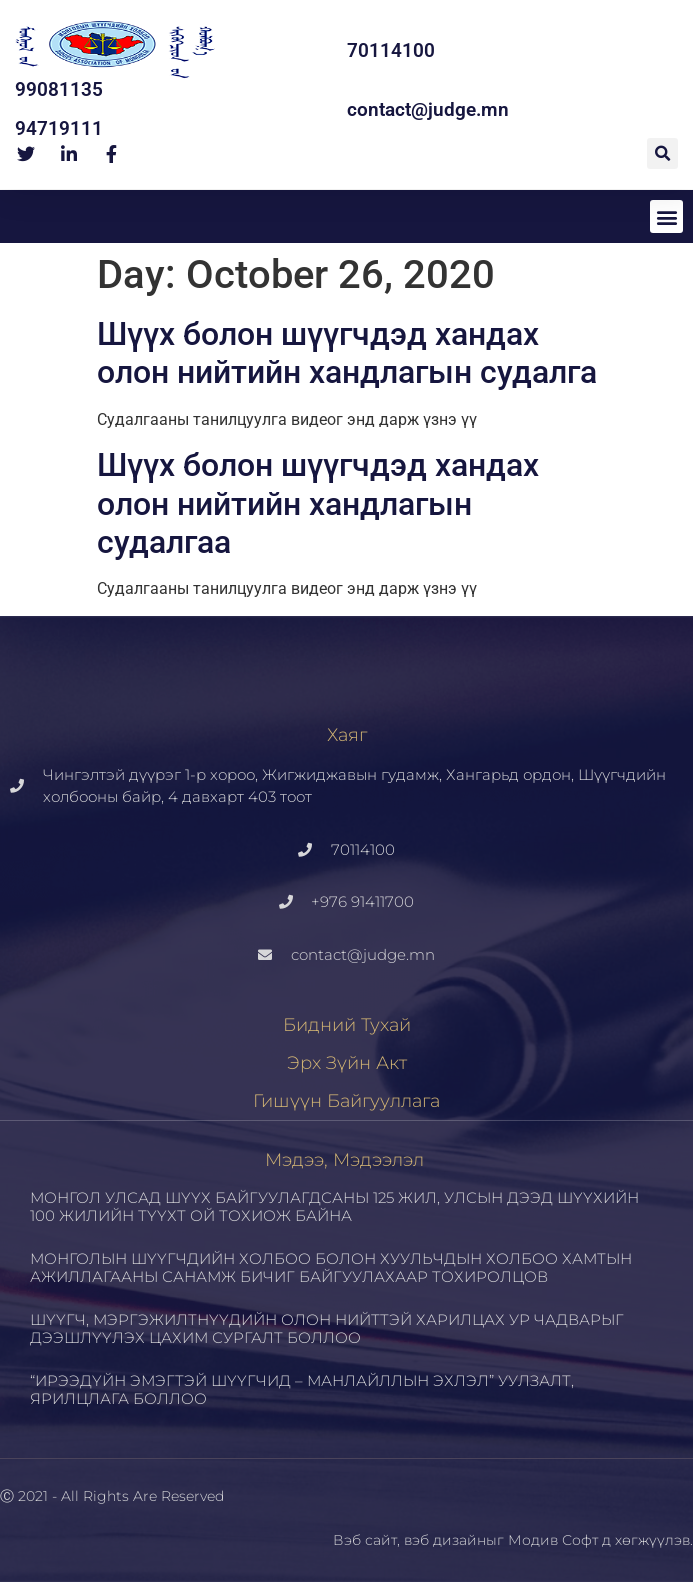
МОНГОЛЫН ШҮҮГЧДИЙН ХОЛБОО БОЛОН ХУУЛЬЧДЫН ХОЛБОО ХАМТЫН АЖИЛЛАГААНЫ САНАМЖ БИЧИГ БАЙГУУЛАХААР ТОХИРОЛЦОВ (331, 1267)
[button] (662, 153)
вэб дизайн (445, 1540)
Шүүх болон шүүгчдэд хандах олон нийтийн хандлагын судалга (347, 353)
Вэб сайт (365, 1540)
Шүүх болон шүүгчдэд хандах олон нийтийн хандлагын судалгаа (318, 503)
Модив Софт (553, 1540)
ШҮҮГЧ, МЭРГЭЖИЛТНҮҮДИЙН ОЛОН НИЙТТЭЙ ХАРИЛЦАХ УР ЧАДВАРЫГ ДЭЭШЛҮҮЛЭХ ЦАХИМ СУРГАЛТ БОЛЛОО (327, 1328)
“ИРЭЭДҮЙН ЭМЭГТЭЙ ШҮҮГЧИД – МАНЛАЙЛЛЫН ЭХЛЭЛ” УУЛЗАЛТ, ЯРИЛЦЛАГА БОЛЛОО (302, 1389)
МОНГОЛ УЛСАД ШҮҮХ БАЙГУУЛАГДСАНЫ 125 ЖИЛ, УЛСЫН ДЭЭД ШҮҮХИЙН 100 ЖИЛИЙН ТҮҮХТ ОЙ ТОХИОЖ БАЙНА (334, 1206)
